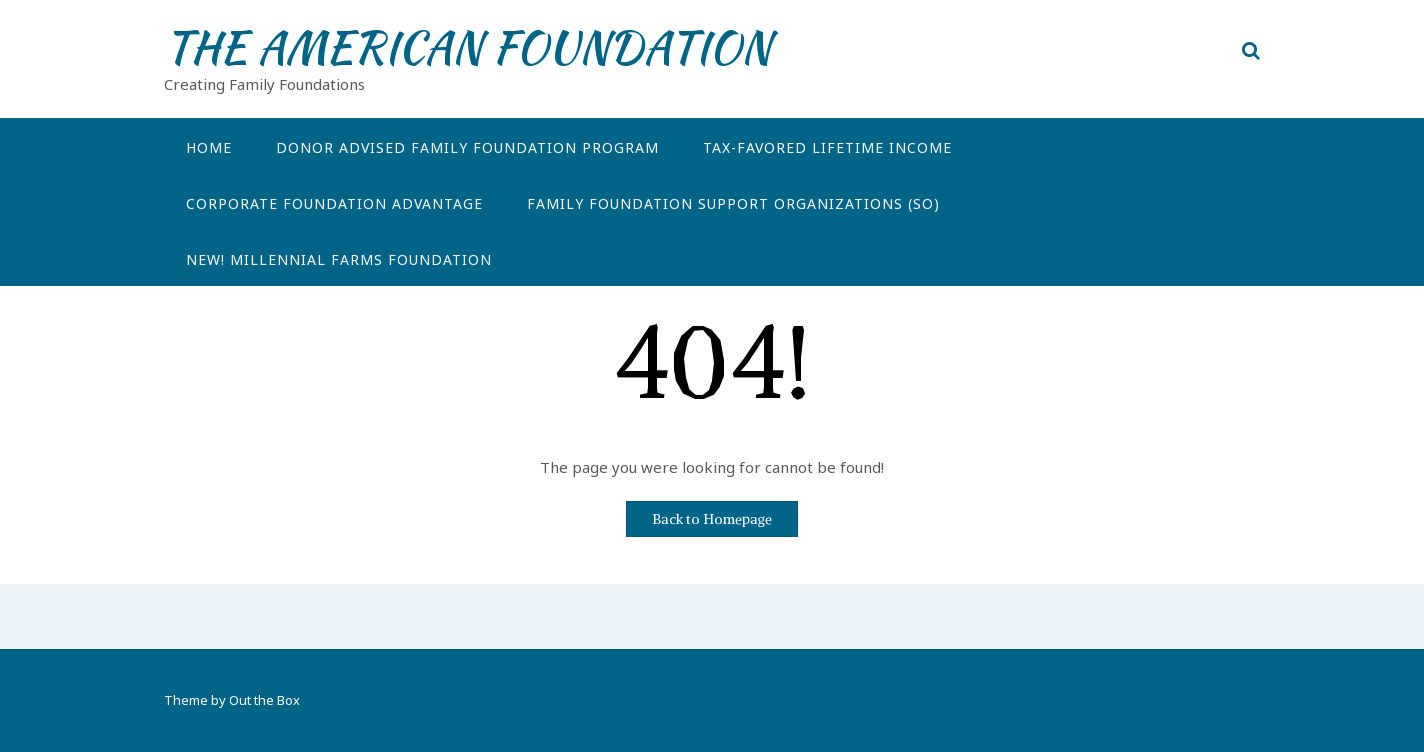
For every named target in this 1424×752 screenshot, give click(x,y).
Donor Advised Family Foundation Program (467, 147)
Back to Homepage (712, 519)
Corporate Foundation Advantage (334, 203)
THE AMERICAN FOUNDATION (467, 47)
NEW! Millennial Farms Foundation (339, 259)
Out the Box (264, 700)
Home (209, 147)
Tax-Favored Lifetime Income (827, 147)
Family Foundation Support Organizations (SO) (733, 203)
